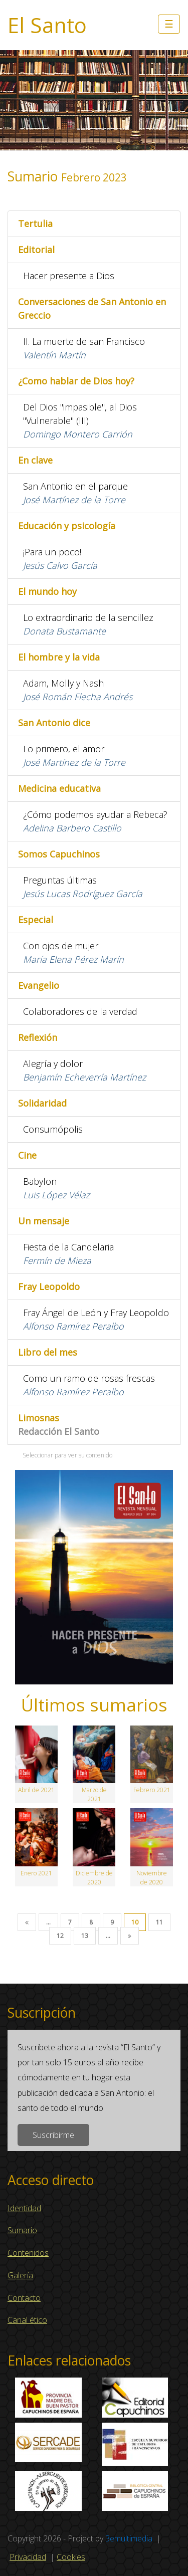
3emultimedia (128, 2538)
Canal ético (27, 2319)
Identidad (24, 2208)
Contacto (24, 2297)
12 (60, 1935)
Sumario (22, 2230)
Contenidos (28, 2252)
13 (84, 1935)
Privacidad (28, 2556)
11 (159, 1922)
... (48, 1922)
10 (134, 1922)
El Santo (47, 25)
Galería (20, 2275)
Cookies (71, 2556)
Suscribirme (53, 2134)
